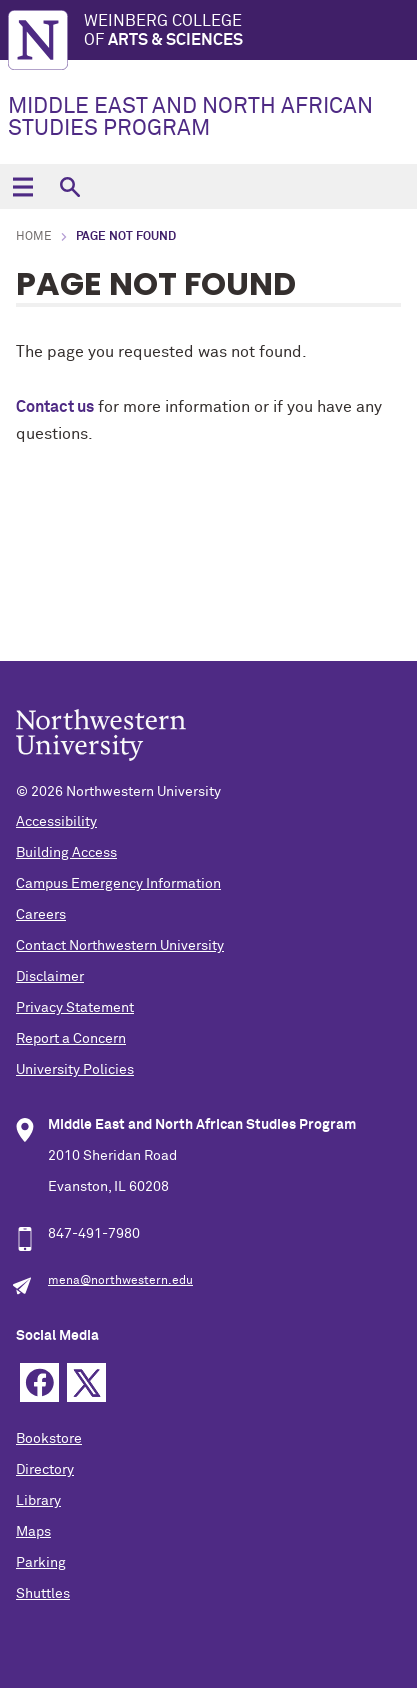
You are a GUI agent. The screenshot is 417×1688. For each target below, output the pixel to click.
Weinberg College (250, 31)
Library (38, 1501)
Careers (41, 915)
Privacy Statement (75, 1008)
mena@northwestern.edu (120, 1281)
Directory (45, 1470)
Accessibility (56, 822)
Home (34, 237)
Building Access (66, 853)
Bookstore (49, 1439)
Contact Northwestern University (120, 946)
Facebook (39, 1382)
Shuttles (43, 1594)
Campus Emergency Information (118, 884)
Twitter (86, 1382)
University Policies (75, 1070)
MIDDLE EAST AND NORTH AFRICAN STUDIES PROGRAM (190, 118)
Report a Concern (71, 1039)
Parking (41, 1563)
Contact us (55, 407)
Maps (33, 1532)
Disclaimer (50, 977)
